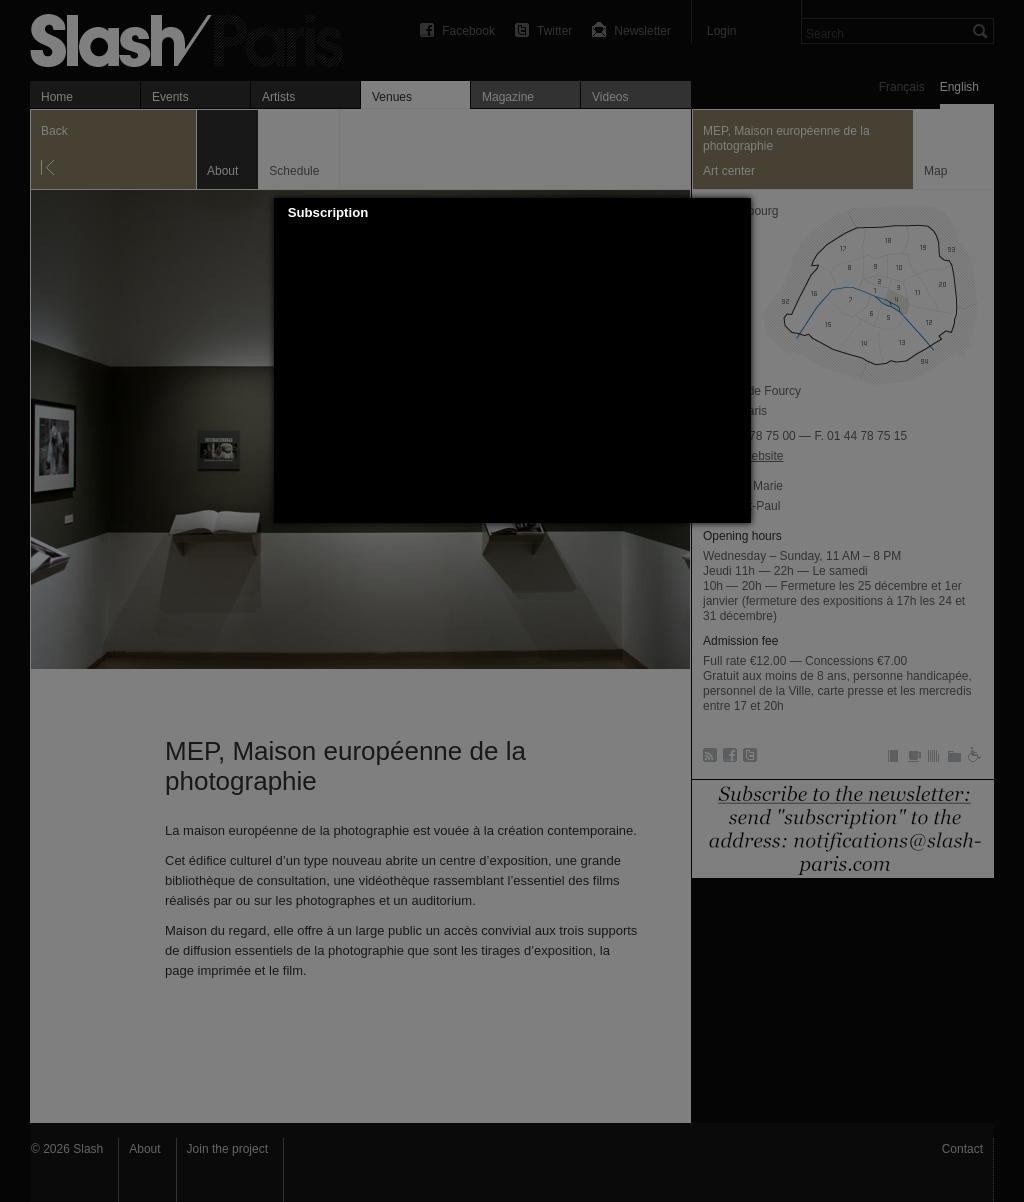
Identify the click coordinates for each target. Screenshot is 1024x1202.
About (144, 1149)
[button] (736, 213)
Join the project (227, 1149)
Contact (962, 1149)
